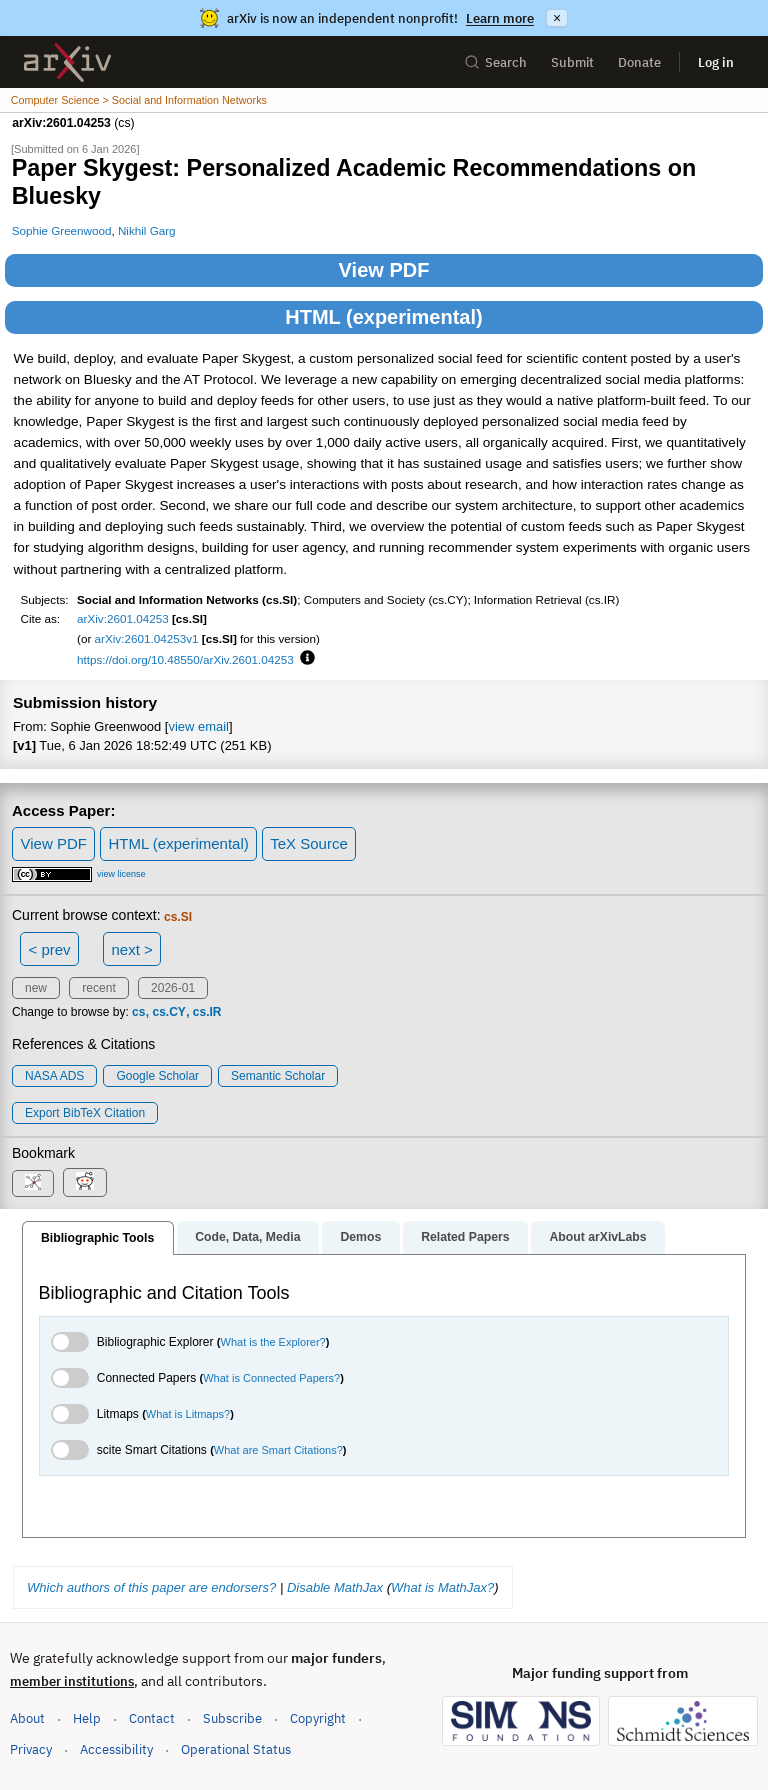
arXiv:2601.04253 (123, 618)
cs (138, 1012)
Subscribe (232, 1718)
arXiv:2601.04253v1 (147, 638)
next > (131, 949)
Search (495, 62)
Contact (152, 1718)
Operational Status (236, 1748)
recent (98, 988)
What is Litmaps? (188, 1414)
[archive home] (67, 62)
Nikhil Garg (147, 230)
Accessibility (116, 1749)
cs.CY (168, 1012)
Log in (716, 62)
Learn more (500, 18)
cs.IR (207, 1012)
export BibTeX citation (85, 1113)
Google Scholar (157, 1076)
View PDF (384, 270)
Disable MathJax (335, 1587)
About (27, 1718)
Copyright (318, 1718)
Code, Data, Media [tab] (247, 1237)
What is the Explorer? (273, 1342)
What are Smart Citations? (278, 1450)
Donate (639, 62)
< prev (50, 949)
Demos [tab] (360, 1237)
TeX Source (309, 843)
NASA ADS (54, 1076)
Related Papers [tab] (465, 1237)
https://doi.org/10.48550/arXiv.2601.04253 (185, 659)
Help (87, 1718)
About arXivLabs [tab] (597, 1237)
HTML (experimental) (383, 317)
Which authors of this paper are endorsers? (151, 1587)
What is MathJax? (442, 1587)
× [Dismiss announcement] (557, 18)
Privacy (31, 1749)
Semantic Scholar (278, 1076)
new (36, 988)
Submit (572, 62)
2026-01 (173, 988)
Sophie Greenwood (62, 230)
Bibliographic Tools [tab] (97, 1238)
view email (198, 726)
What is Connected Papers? (271, 1378)
